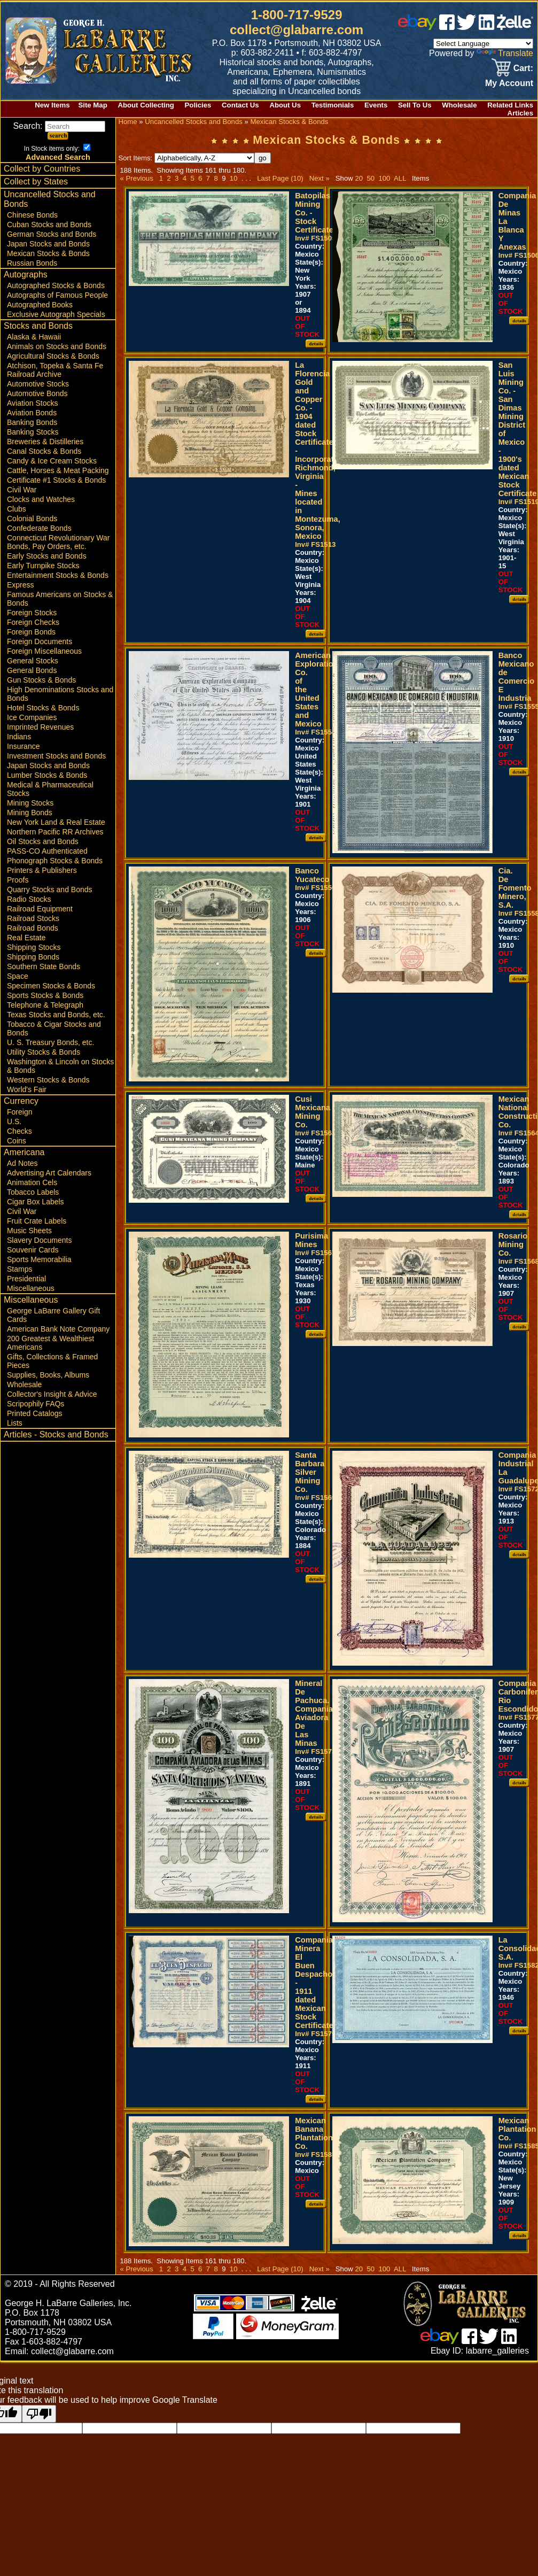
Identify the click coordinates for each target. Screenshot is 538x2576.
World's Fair (26, 1089)
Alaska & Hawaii (34, 336)
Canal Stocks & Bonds (44, 451)
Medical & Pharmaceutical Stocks (50, 789)
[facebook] (447, 27)
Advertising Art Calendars (49, 1173)
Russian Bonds (32, 263)
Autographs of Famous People (57, 295)
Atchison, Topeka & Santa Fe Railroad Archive (55, 369)
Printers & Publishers (42, 870)
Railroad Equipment (40, 908)
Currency (21, 1100)
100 (384, 178)
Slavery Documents (39, 1240)
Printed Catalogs (35, 1413)
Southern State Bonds (43, 966)
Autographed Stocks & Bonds (56, 285)
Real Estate (26, 937)
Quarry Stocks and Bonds (49, 889)
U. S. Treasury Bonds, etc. (50, 1042)
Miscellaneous (30, 1288)
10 (233, 178)
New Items (52, 105)
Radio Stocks (29, 899)
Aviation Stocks (32, 403)
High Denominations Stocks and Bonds (60, 693)
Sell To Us (415, 105)
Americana (24, 1152)
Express (20, 585)
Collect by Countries (42, 168)
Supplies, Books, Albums (48, 1375)
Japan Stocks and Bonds (48, 243)
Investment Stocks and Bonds (56, 756)
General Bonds (32, 670)
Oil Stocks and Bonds (43, 841)
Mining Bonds (29, 812)
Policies (198, 105)
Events (375, 105)
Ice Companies (32, 717)
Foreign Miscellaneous (44, 651)
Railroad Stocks (33, 918)
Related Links (510, 105)
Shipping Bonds (33, 957)
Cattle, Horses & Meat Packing (58, 470)
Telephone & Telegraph (45, 1005)
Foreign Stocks (32, 612)
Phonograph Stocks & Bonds (55, 860)
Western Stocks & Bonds (48, 1080)
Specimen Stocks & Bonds (51, 985)
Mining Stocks (30, 803)
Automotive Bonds (37, 393)
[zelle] (515, 27)
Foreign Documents (39, 641)
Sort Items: (186, 158)
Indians (19, 736)
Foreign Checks (33, 622)
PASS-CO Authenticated (47, 851)
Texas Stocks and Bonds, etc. (56, 1014)
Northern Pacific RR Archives (55, 831)
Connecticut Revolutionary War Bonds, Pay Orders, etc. (58, 542)
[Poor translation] (39, 2414)
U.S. (14, 1121)
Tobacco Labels (33, 1192)
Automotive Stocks (38, 384)
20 (359, 178)
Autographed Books (40, 304)
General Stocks (32, 660)
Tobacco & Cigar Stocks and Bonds (54, 1028)
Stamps (19, 1269)
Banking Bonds (32, 422)
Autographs (26, 274)
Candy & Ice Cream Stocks (52, 461)
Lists (14, 1423)
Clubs (16, 509)
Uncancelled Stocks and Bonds (50, 199)
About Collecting (146, 105)
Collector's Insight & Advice (52, 1394)
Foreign (19, 1112)
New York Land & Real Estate (56, 822)
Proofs (17, 880)
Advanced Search (58, 157)
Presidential (26, 1278)
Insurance (23, 746)
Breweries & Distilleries (45, 441)
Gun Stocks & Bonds (41, 680)
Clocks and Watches (41, 499)
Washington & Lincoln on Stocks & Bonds (60, 1065)
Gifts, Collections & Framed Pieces (52, 1361)
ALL (400, 178)
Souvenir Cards (33, 1250)
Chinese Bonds (32, 215)
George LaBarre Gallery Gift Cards (53, 1315)
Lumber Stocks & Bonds (47, 775)
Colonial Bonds (32, 518)
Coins (16, 1140)
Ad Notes (22, 1163)
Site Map (92, 105)
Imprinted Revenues (40, 727)
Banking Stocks (33, 432)
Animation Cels (32, 1182)
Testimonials (332, 105)
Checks (19, 1131)
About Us (285, 105)
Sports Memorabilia (39, 1259)
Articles (520, 113)
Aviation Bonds (32, 412)
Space (17, 976)
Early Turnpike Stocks (43, 565)
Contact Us (240, 105)
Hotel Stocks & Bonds (43, 707)
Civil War (21, 489)
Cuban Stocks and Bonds (49, 224)
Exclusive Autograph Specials (56, 314)
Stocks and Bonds (38, 325)
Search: (59, 125)
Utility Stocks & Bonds (43, 1052)
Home (127, 122)
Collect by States (36, 181)
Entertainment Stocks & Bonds (57, 575)
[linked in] (487, 27)
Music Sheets (29, 1230)
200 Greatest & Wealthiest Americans (50, 1342)
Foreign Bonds (31, 632)
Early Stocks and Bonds (47, 556)
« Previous (136, 178)
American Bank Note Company (58, 1329)
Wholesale (459, 105)
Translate (505, 53)
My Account (509, 83)
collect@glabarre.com (296, 29)
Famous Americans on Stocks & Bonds (60, 598)
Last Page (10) (280, 178)
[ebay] (417, 27)
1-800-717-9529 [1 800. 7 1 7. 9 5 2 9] (296, 14)
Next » (319, 178)
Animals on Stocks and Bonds (56, 346)
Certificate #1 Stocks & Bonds (56, 480)
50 (371, 178)
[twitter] (466, 27)
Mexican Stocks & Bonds (48, 253)
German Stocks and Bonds (51, 234)
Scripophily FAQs (35, 1403)
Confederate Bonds (39, 528)
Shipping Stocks (33, 947)
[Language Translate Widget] (483, 43)
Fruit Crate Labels (36, 1221)
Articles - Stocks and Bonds (56, 1434)
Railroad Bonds (32, 928)
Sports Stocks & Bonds (45, 995)
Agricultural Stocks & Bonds (53, 356)
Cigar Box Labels (35, 1201)
